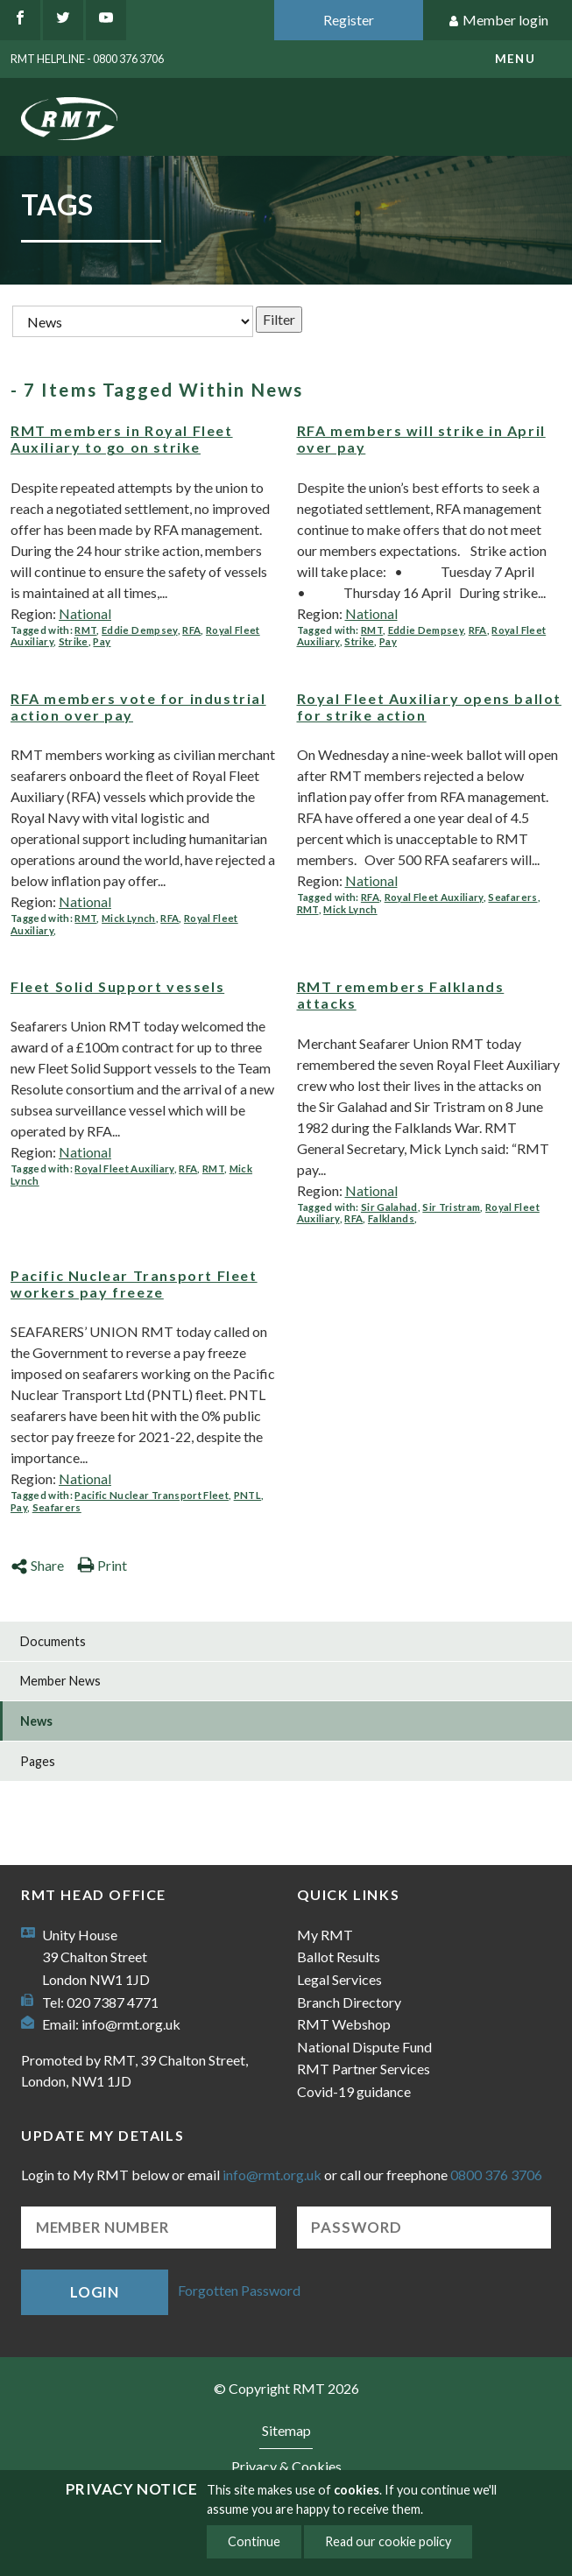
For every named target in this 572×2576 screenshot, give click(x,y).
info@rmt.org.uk (130, 2024)
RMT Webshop (344, 2024)
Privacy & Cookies (286, 2466)
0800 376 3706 (496, 2174)
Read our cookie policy (388, 2541)
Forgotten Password (239, 2290)
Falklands (391, 1218)
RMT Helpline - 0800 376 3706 (87, 59)
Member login (498, 20)
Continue (254, 2541)
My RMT (325, 1934)
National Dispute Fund (364, 2046)
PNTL (247, 1495)
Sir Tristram (451, 1207)
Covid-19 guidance (354, 2091)
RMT (85, 630)
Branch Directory (349, 2002)
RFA (191, 630)
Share (37, 1565)
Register (348, 19)
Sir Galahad (389, 1207)
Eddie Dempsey (139, 630)
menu (515, 59)
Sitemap (286, 2430)
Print (102, 1565)
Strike (73, 641)
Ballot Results (338, 1956)
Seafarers (512, 897)
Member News (60, 1680)
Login (94, 2292)
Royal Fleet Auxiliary (434, 897)
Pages (37, 1761)
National (85, 613)
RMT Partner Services (363, 2068)
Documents (53, 1641)
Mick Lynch (128, 918)
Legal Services (339, 1979)
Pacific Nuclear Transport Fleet (151, 1495)
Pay (101, 641)
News (36, 1721)
